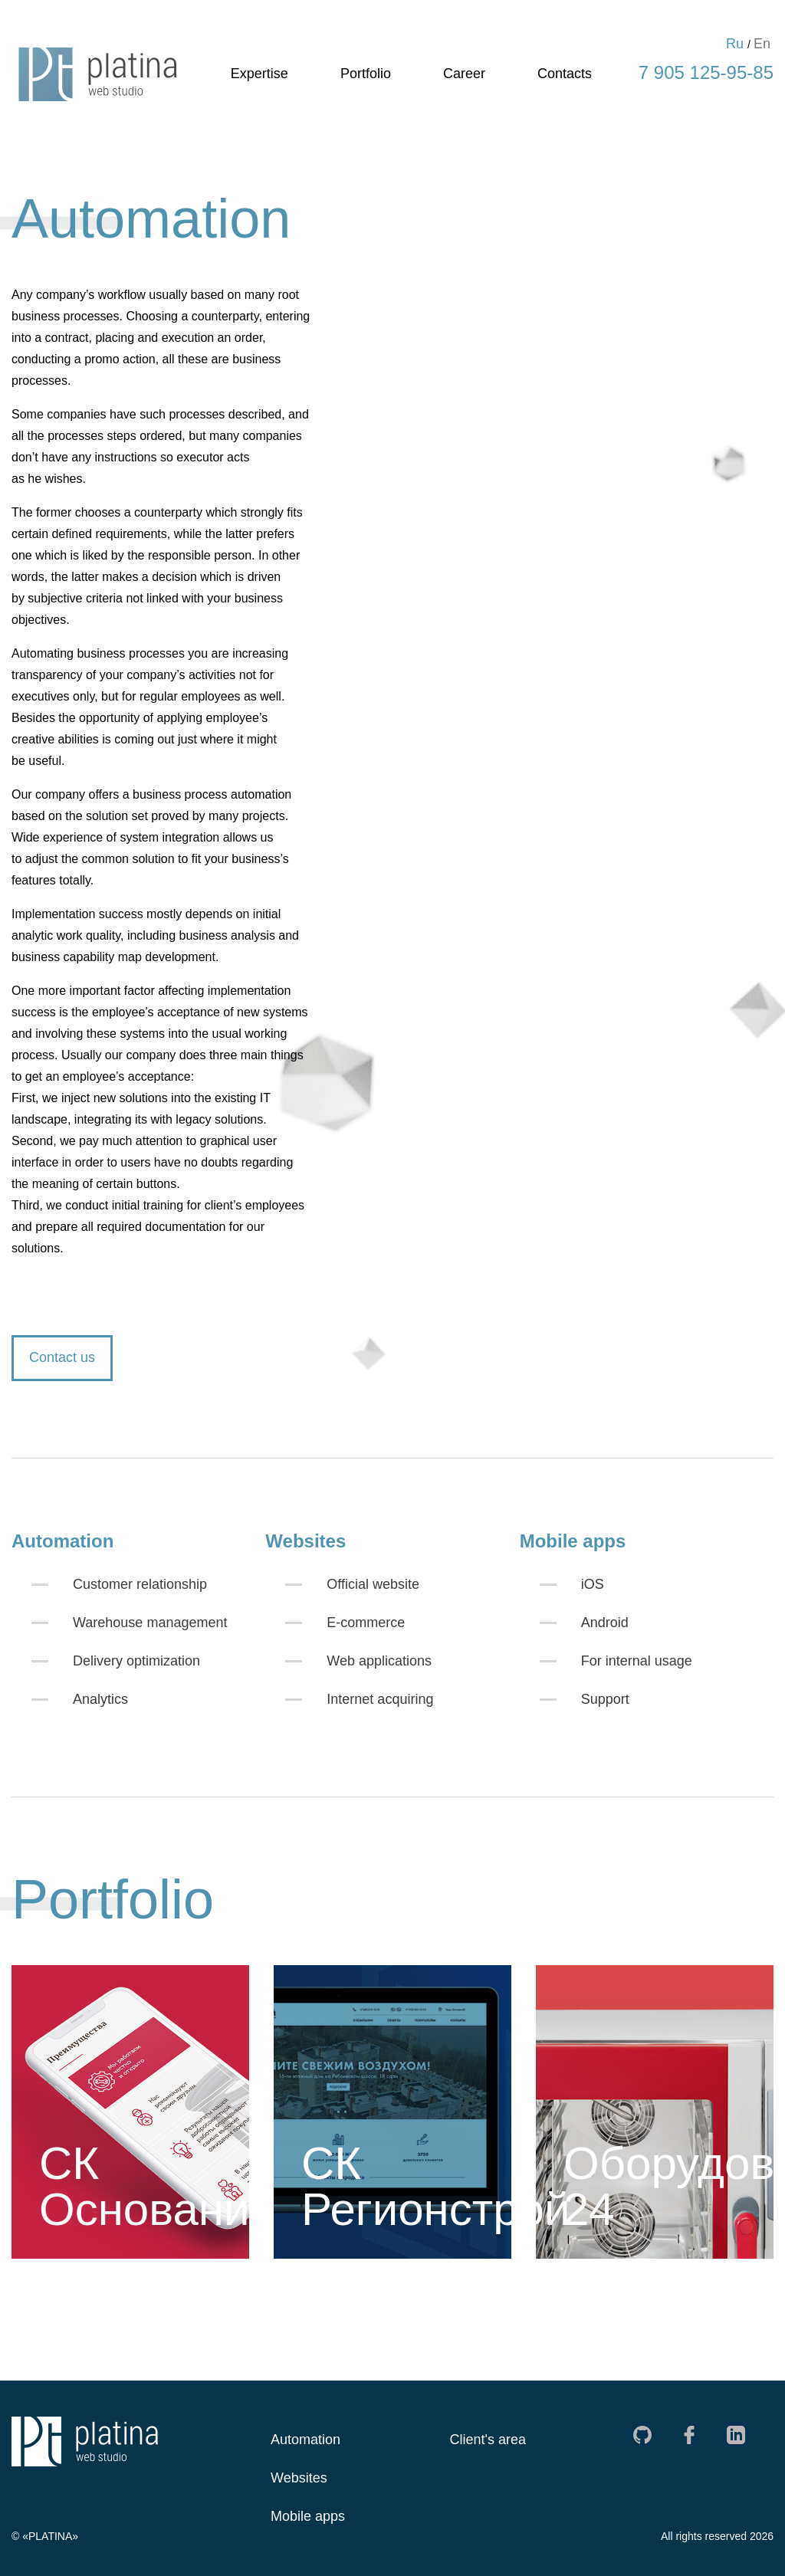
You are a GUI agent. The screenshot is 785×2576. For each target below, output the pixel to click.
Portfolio (365, 73)
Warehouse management (150, 1622)
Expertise (259, 73)
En (762, 43)
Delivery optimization (136, 1661)
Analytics (100, 1699)
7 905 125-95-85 (706, 72)
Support (605, 1699)
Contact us (62, 1357)
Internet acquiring (380, 1699)
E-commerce (366, 1622)
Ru (735, 43)
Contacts (564, 73)
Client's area (488, 2439)
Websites (299, 2478)
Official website (373, 1584)
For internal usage (636, 1661)
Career (464, 73)
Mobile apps (308, 2516)
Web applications (379, 1661)
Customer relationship (140, 1584)
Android (605, 1622)
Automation (305, 2439)
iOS (592, 1584)
